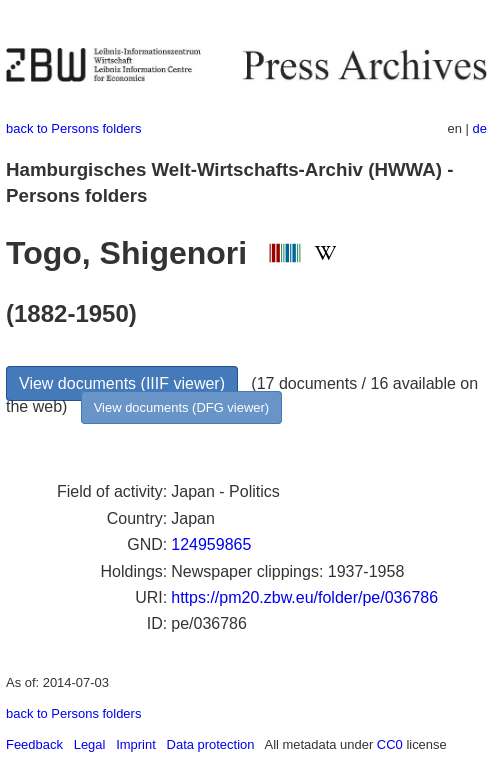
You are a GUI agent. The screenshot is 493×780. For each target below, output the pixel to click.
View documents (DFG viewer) (181, 407)
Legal (90, 744)
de (480, 128)
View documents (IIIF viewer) (122, 383)
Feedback (34, 744)
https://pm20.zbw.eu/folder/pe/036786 (304, 597)
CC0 (390, 744)
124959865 (211, 544)
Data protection (211, 744)
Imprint (136, 744)
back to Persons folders (73, 128)
